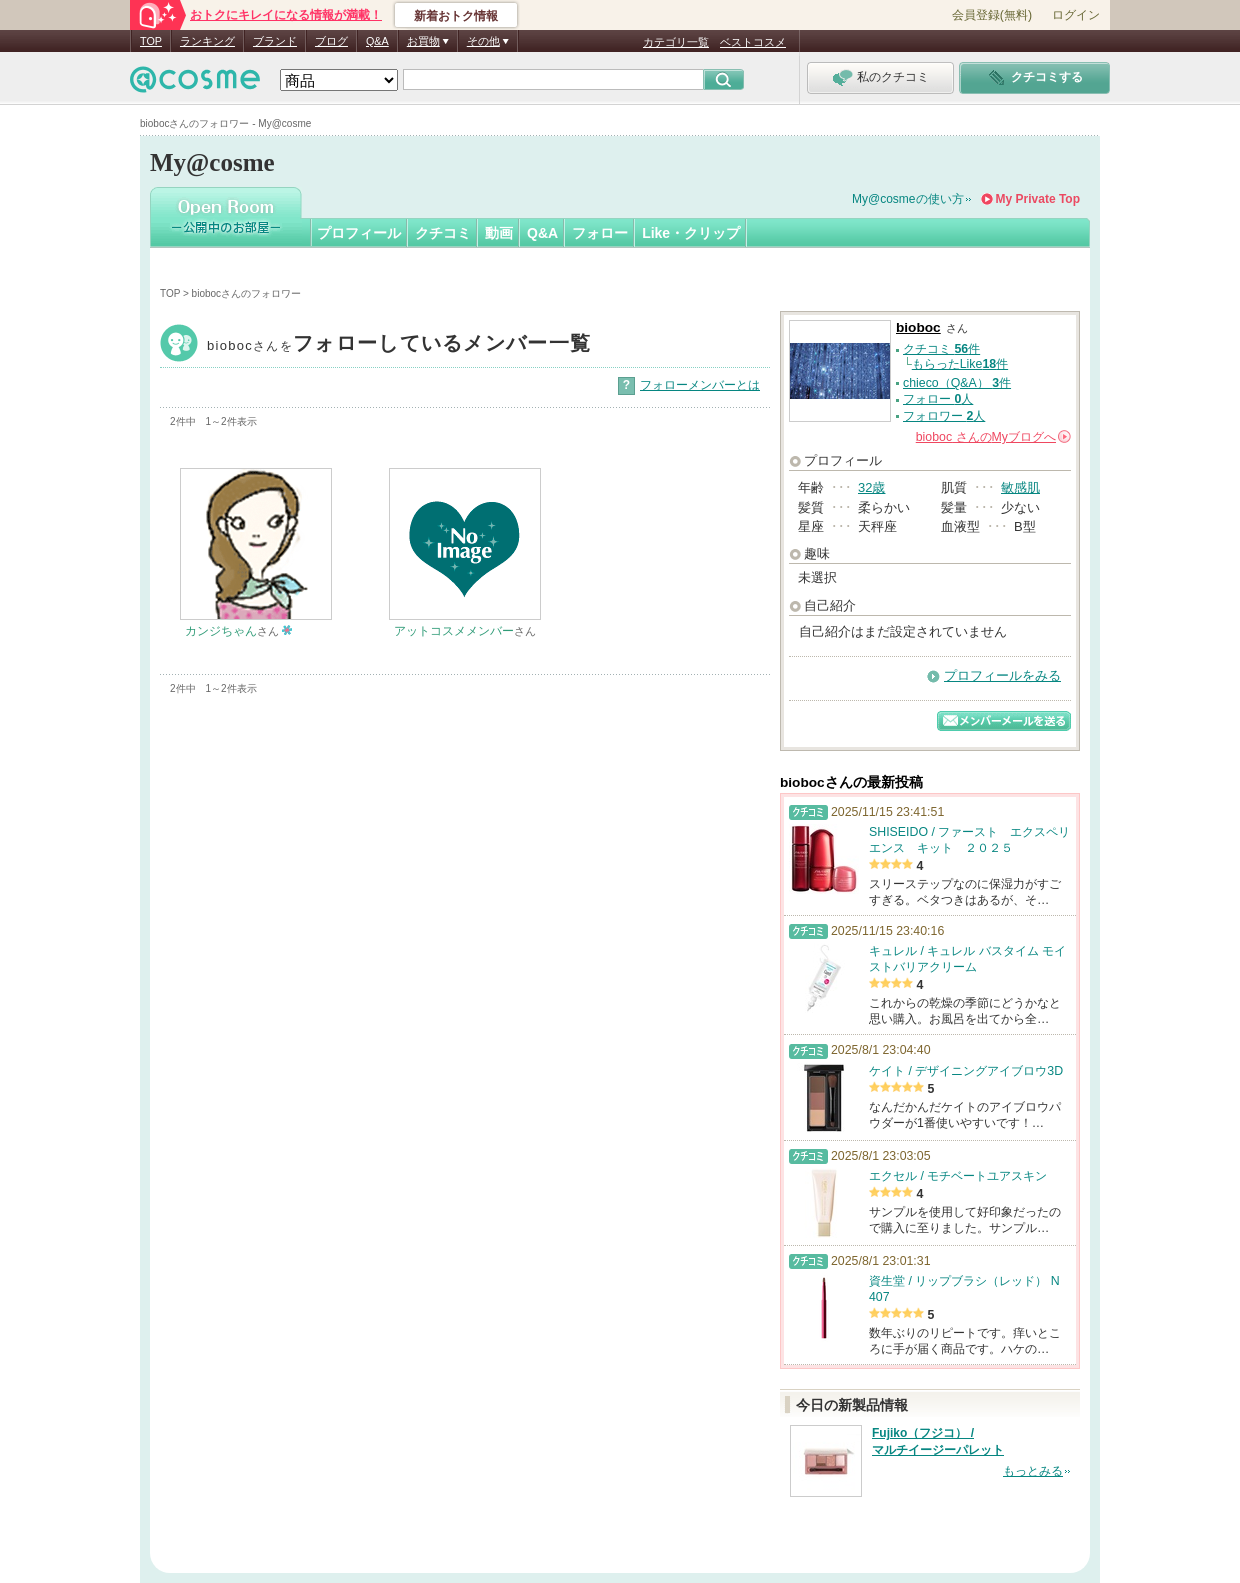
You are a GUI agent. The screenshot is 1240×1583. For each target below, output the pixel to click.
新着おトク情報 (456, 16)
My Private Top (1038, 199)
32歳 (871, 487)
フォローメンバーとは (700, 385)
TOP (151, 41)
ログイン (1076, 15)
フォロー (600, 233)
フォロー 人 (938, 399)
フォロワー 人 (944, 416)
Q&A (377, 41)
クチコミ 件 (941, 349)
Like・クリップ (691, 233)
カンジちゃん (221, 631)
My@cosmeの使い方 (908, 199)
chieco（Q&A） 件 (957, 383)
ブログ (331, 41)
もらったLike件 (960, 364)
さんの (993, 437)
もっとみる (1033, 1471)
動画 (499, 233)
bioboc (399, 345)
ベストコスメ (753, 42)
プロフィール (359, 233)
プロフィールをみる (1002, 675)
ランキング (207, 41)
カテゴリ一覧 (676, 42)
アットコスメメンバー (454, 631)
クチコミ (443, 233)
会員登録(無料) (992, 15)
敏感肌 (1020, 487)
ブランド (275, 41)
